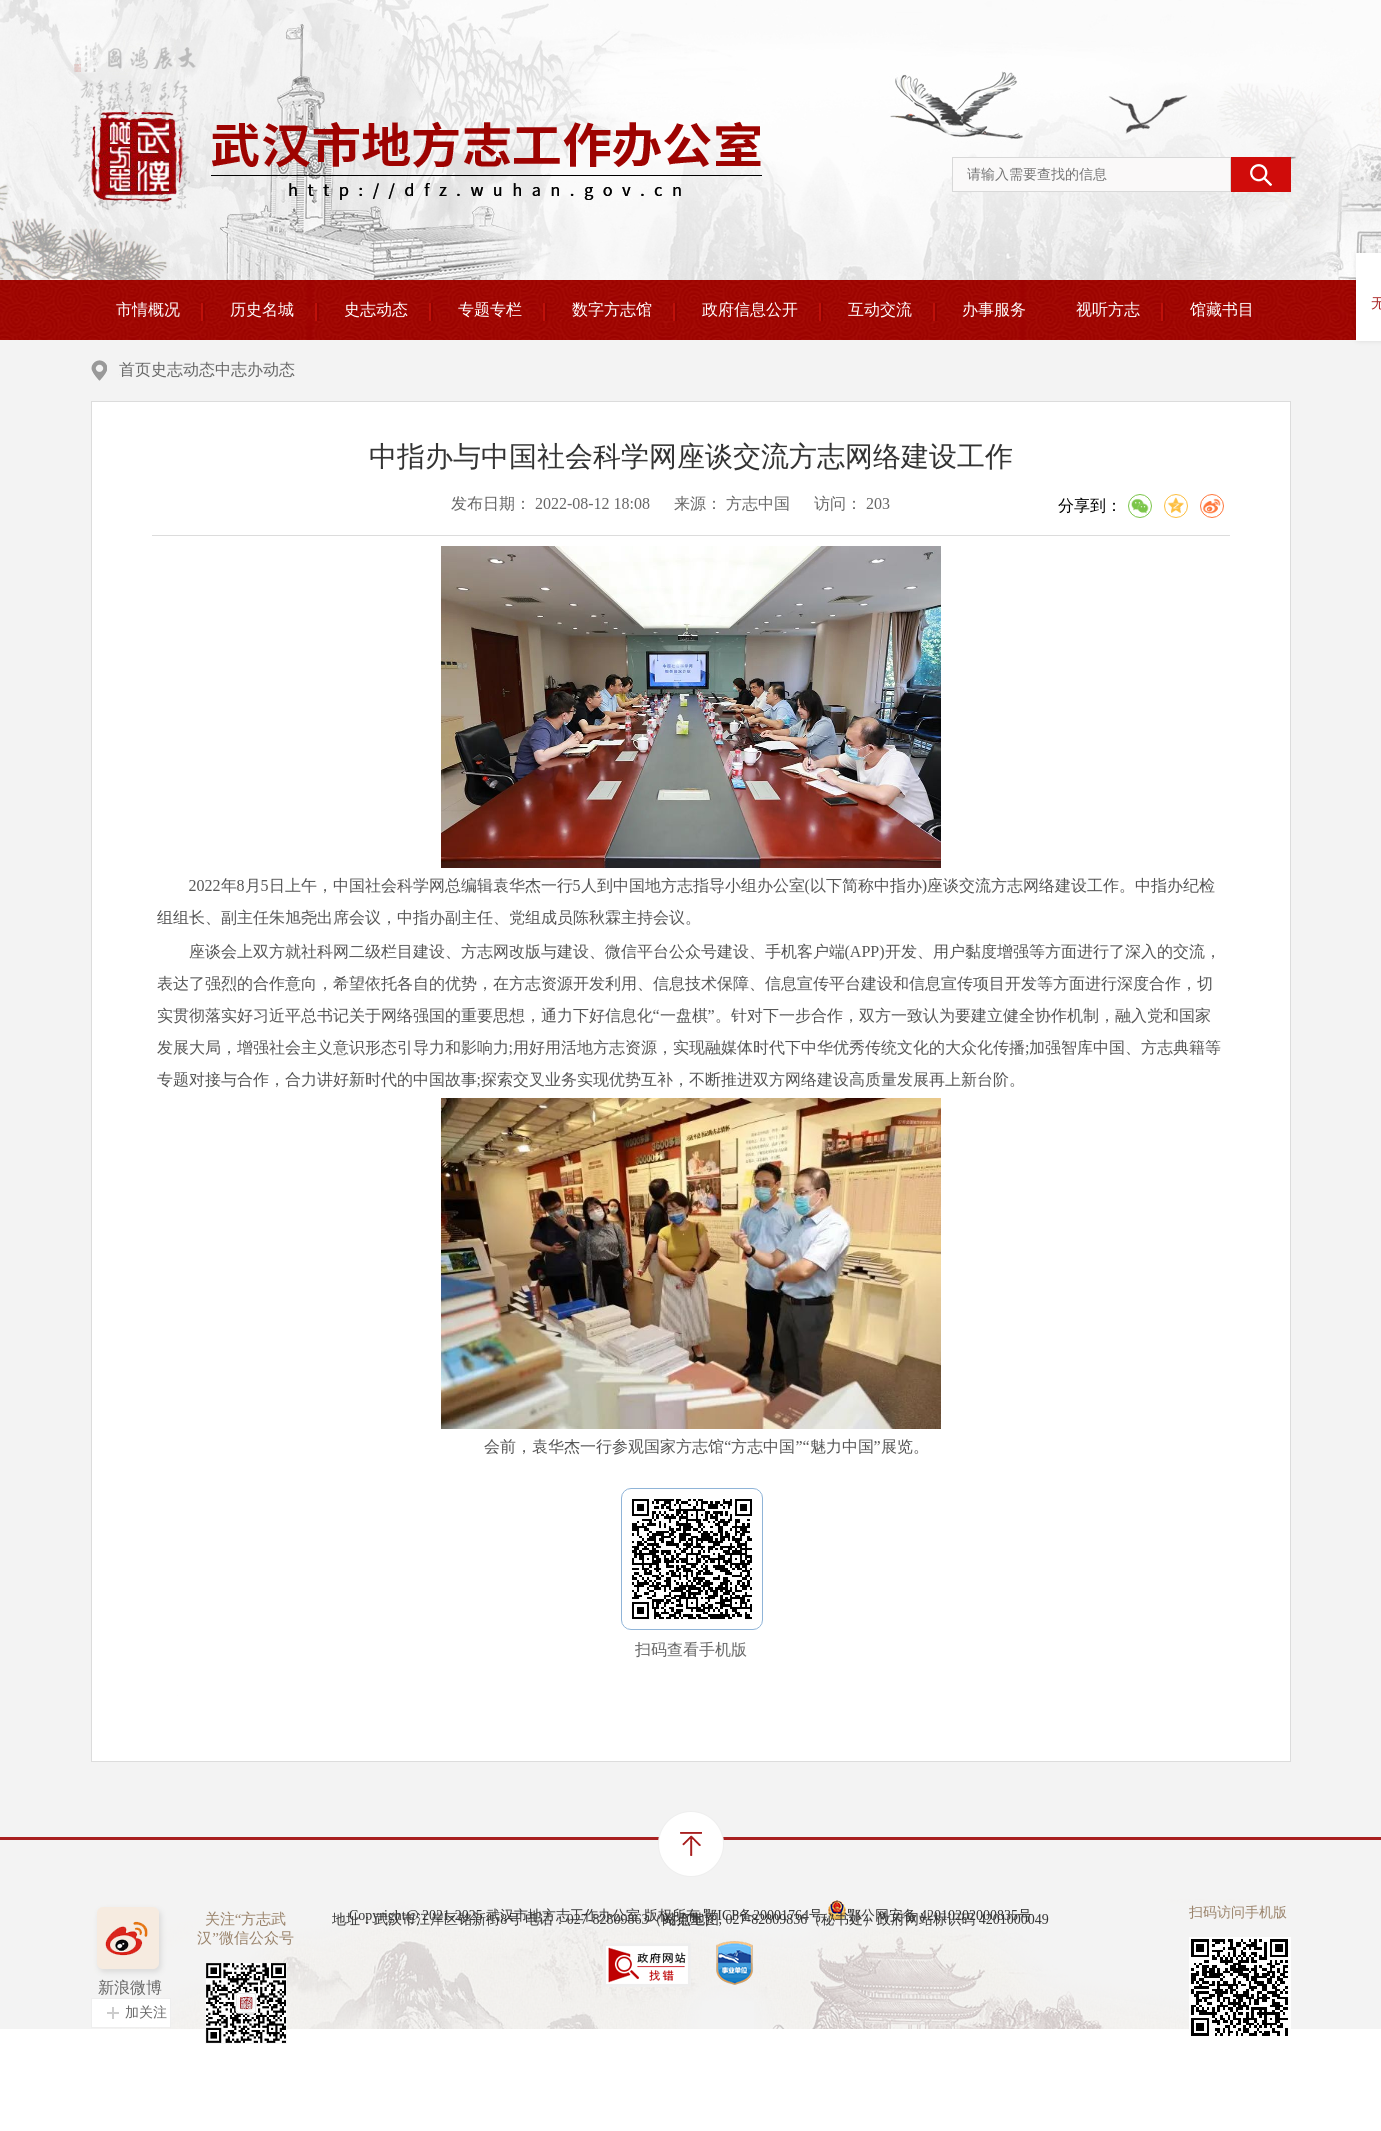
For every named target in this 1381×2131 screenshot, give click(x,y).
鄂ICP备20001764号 (763, 1957)
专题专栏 (490, 309)
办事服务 (994, 309)
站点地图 (691, 2005)
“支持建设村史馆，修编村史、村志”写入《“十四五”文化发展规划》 (483, 1695)
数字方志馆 (612, 309)
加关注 (146, 2085)
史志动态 (376, 309)
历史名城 (262, 309)
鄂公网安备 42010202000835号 (930, 1952)
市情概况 (148, 309)
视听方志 (1108, 309)
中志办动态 (399, 369)
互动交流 (880, 309)
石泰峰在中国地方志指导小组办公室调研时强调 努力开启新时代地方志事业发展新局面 (553, 1726)
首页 (251, 369)
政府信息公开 (750, 309)
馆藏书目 (1222, 309)
